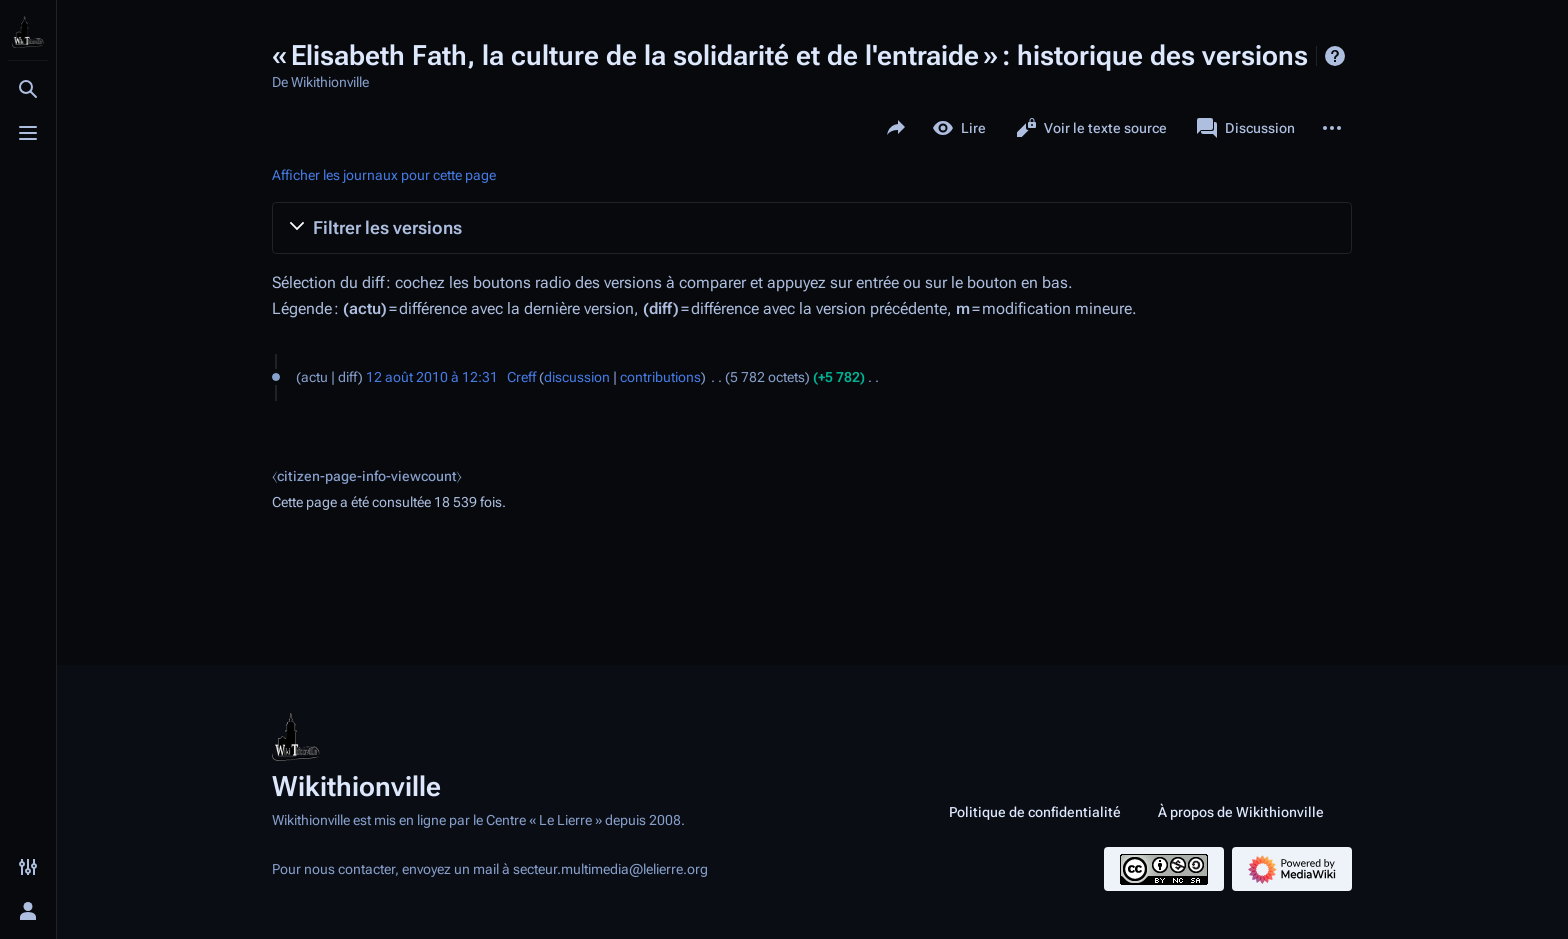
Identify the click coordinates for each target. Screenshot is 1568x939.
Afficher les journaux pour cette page (384, 175)
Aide (1335, 56)
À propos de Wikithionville (1241, 812)
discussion (577, 377)
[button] (812, 228)
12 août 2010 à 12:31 (432, 377)
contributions (660, 377)
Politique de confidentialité (1035, 812)
